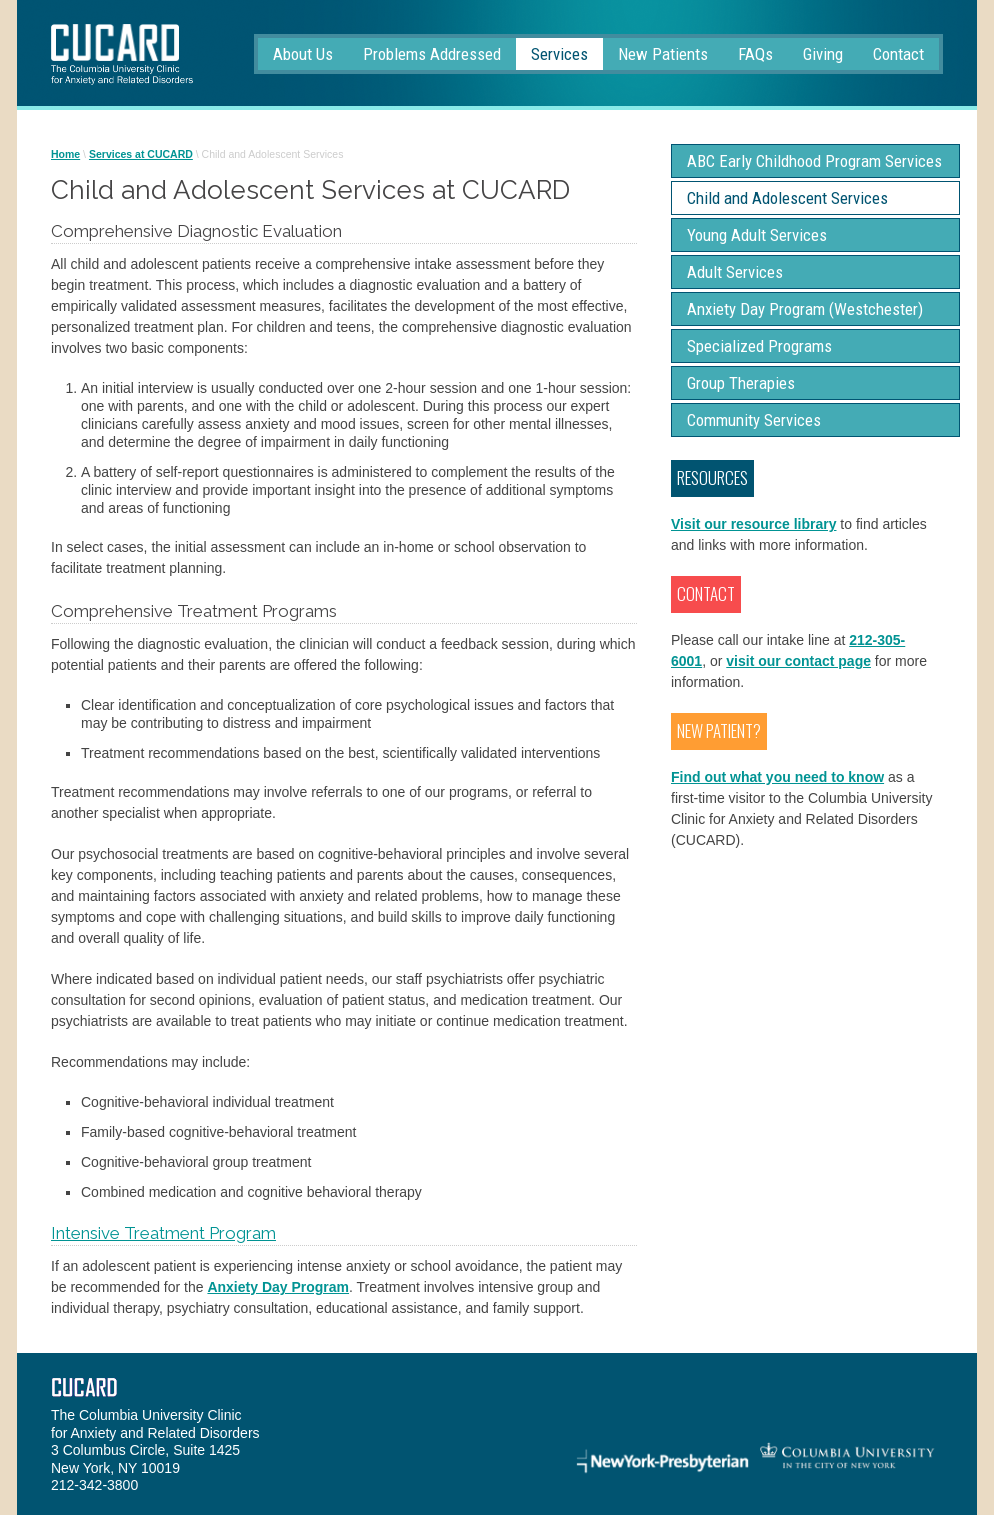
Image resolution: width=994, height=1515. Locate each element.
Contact (898, 54)
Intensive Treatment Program (163, 1233)
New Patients (663, 54)
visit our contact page (798, 661)
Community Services (754, 420)
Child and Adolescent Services (787, 198)
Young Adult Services (757, 235)
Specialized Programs (759, 346)
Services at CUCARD (141, 154)
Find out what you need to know (777, 777)
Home (65, 154)
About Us (303, 54)
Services (559, 54)
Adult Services (735, 272)
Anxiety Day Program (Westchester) (805, 309)
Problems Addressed (432, 54)
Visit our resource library (753, 524)
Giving (823, 54)
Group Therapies (741, 383)
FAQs (755, 54)
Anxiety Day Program (278, 1287)
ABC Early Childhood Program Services (814, 161)
